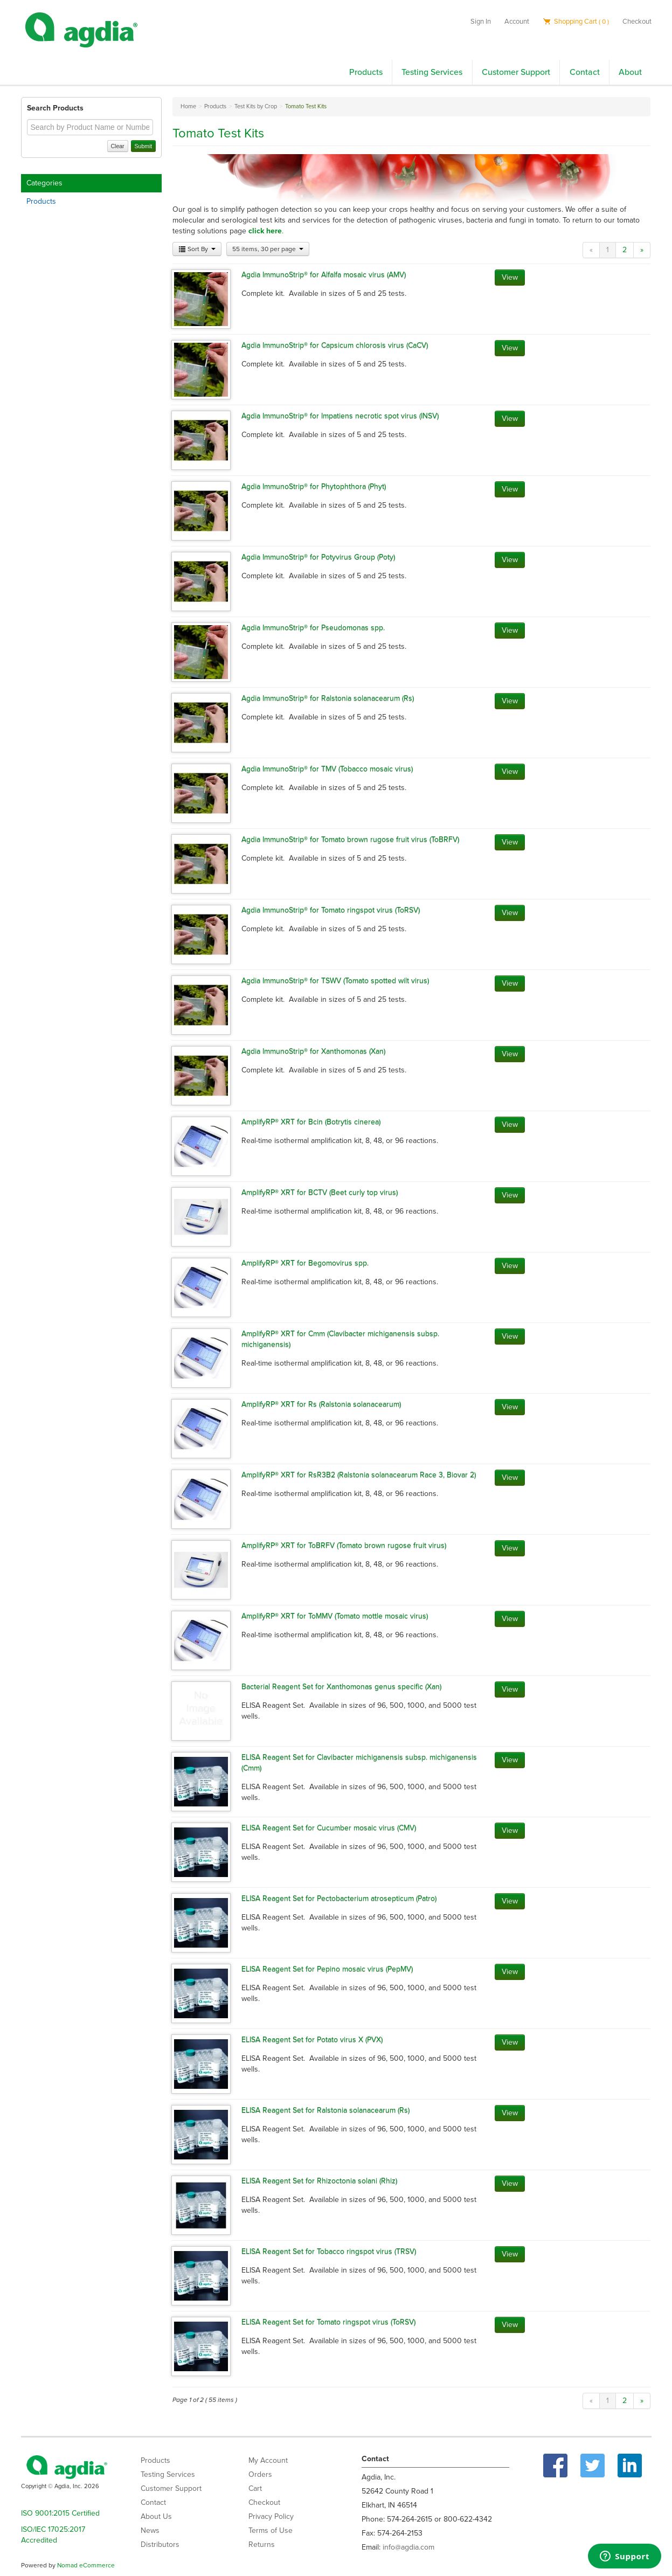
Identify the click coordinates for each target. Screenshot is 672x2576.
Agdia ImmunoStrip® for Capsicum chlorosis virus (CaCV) (334, 345)
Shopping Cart (576, 21)
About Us (156, 2516)
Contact (585, 72)
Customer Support (516, 72)
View (510, 277)
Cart (255, 2488)
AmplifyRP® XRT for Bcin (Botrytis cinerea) (310, 1121)
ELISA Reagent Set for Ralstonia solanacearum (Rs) (325, 2110)
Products (366, 72)
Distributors (160, 2544)
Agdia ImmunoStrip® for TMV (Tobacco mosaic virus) (327, 768)
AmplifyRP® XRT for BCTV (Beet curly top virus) (319, 1192)
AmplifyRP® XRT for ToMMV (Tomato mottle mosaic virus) (334, 1616)
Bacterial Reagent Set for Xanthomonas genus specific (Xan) (341, 1686)
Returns (261, 2544)
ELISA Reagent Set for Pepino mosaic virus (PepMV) (327, 1968)
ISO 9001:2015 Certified (60, 2513)
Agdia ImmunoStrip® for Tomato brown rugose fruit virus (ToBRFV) (350, 839)
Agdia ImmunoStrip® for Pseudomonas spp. (313, 627)
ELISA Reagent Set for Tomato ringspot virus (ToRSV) (328, 2321)
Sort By (197, 249)
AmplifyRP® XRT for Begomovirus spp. (305, 1263)
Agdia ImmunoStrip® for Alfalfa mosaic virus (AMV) (323, 274)
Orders (260, 2474)
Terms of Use (270, 2530)
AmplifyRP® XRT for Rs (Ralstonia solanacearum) (321, 1404)
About (630, 72)
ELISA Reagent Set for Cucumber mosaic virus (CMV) (328, 1827)
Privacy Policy (271, 2516)
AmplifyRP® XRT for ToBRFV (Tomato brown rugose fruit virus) (343, 1545)
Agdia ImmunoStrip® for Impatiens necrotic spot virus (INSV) (340, 415)
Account (516, 21)
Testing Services (431, 72)
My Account (268, 2460)
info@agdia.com (408, 2547)
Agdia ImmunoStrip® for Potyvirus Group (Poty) (318, 557)
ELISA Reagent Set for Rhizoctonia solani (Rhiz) (319, 2180)
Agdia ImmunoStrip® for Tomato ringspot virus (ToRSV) (330, 910)
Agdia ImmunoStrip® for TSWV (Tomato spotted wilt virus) (335, 980)
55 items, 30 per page (267, 249)
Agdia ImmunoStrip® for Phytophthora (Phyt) (313, 486)
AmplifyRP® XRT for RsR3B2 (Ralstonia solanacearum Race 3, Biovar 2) (358, 1474)
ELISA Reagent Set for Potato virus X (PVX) (312, 2039)
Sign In (480, 21)
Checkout (637, 21)
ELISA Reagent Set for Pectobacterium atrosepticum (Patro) (339, 1898)
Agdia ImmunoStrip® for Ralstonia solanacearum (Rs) (327, 698)
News (150, 2530)
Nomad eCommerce (86, 2565)
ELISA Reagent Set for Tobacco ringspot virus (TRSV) (328, 2251)
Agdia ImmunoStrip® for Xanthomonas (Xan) (313, 1051)
